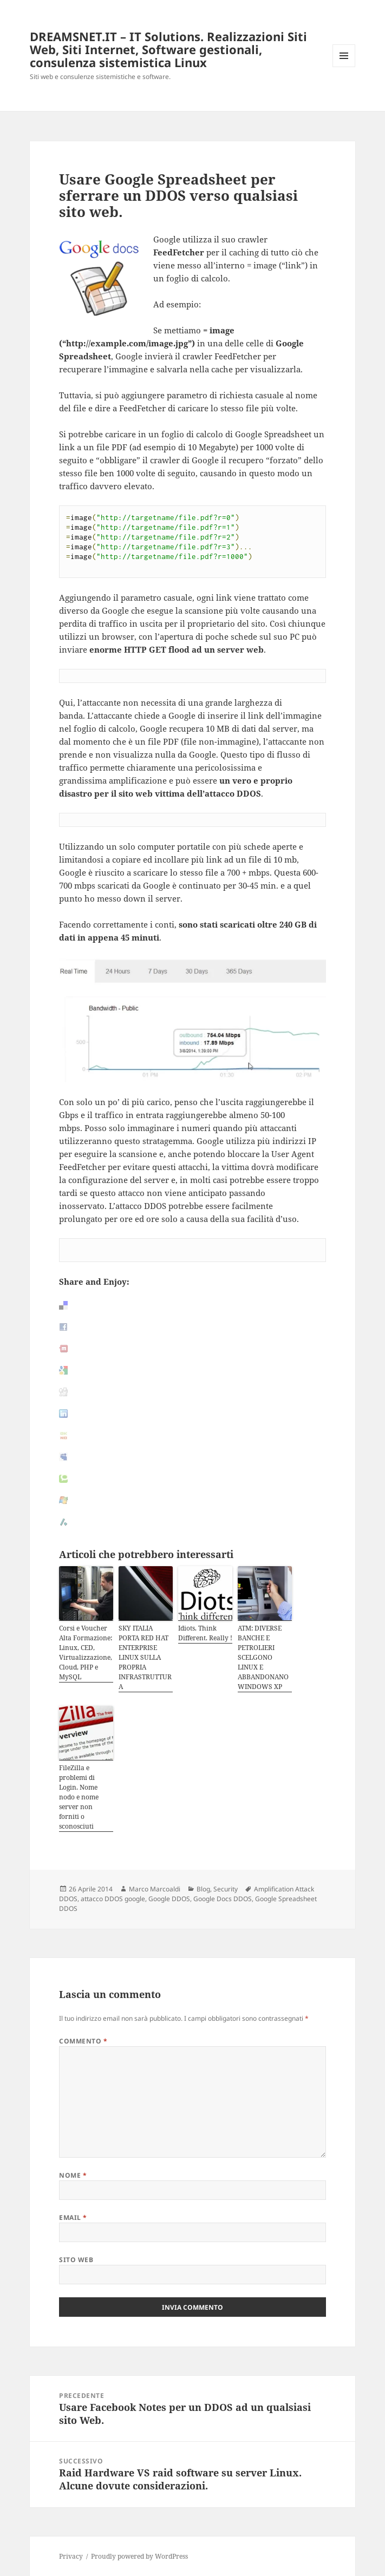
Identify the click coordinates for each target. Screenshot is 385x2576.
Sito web (76, 2259)
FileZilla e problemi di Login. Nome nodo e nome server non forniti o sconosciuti (79, 1797)
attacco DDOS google (113, 1898)
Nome (73, 2175)
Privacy (71, 2556)
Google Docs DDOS (222, 1898)
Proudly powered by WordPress (139, 2556)
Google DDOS (169, 1898)
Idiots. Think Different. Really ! (205, 1633)
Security (225, 1889)
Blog (203, 1889)
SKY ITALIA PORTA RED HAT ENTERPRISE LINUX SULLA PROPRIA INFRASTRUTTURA (145, 1657)
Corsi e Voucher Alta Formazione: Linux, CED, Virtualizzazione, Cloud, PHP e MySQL (85, 1652)
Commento (83, 2041)
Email (73, 2217)
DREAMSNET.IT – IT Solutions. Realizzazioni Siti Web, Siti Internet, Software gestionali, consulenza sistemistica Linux (168, 49)
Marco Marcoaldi (154, 1889)
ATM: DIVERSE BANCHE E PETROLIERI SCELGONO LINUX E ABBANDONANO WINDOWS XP (263, 1657)
